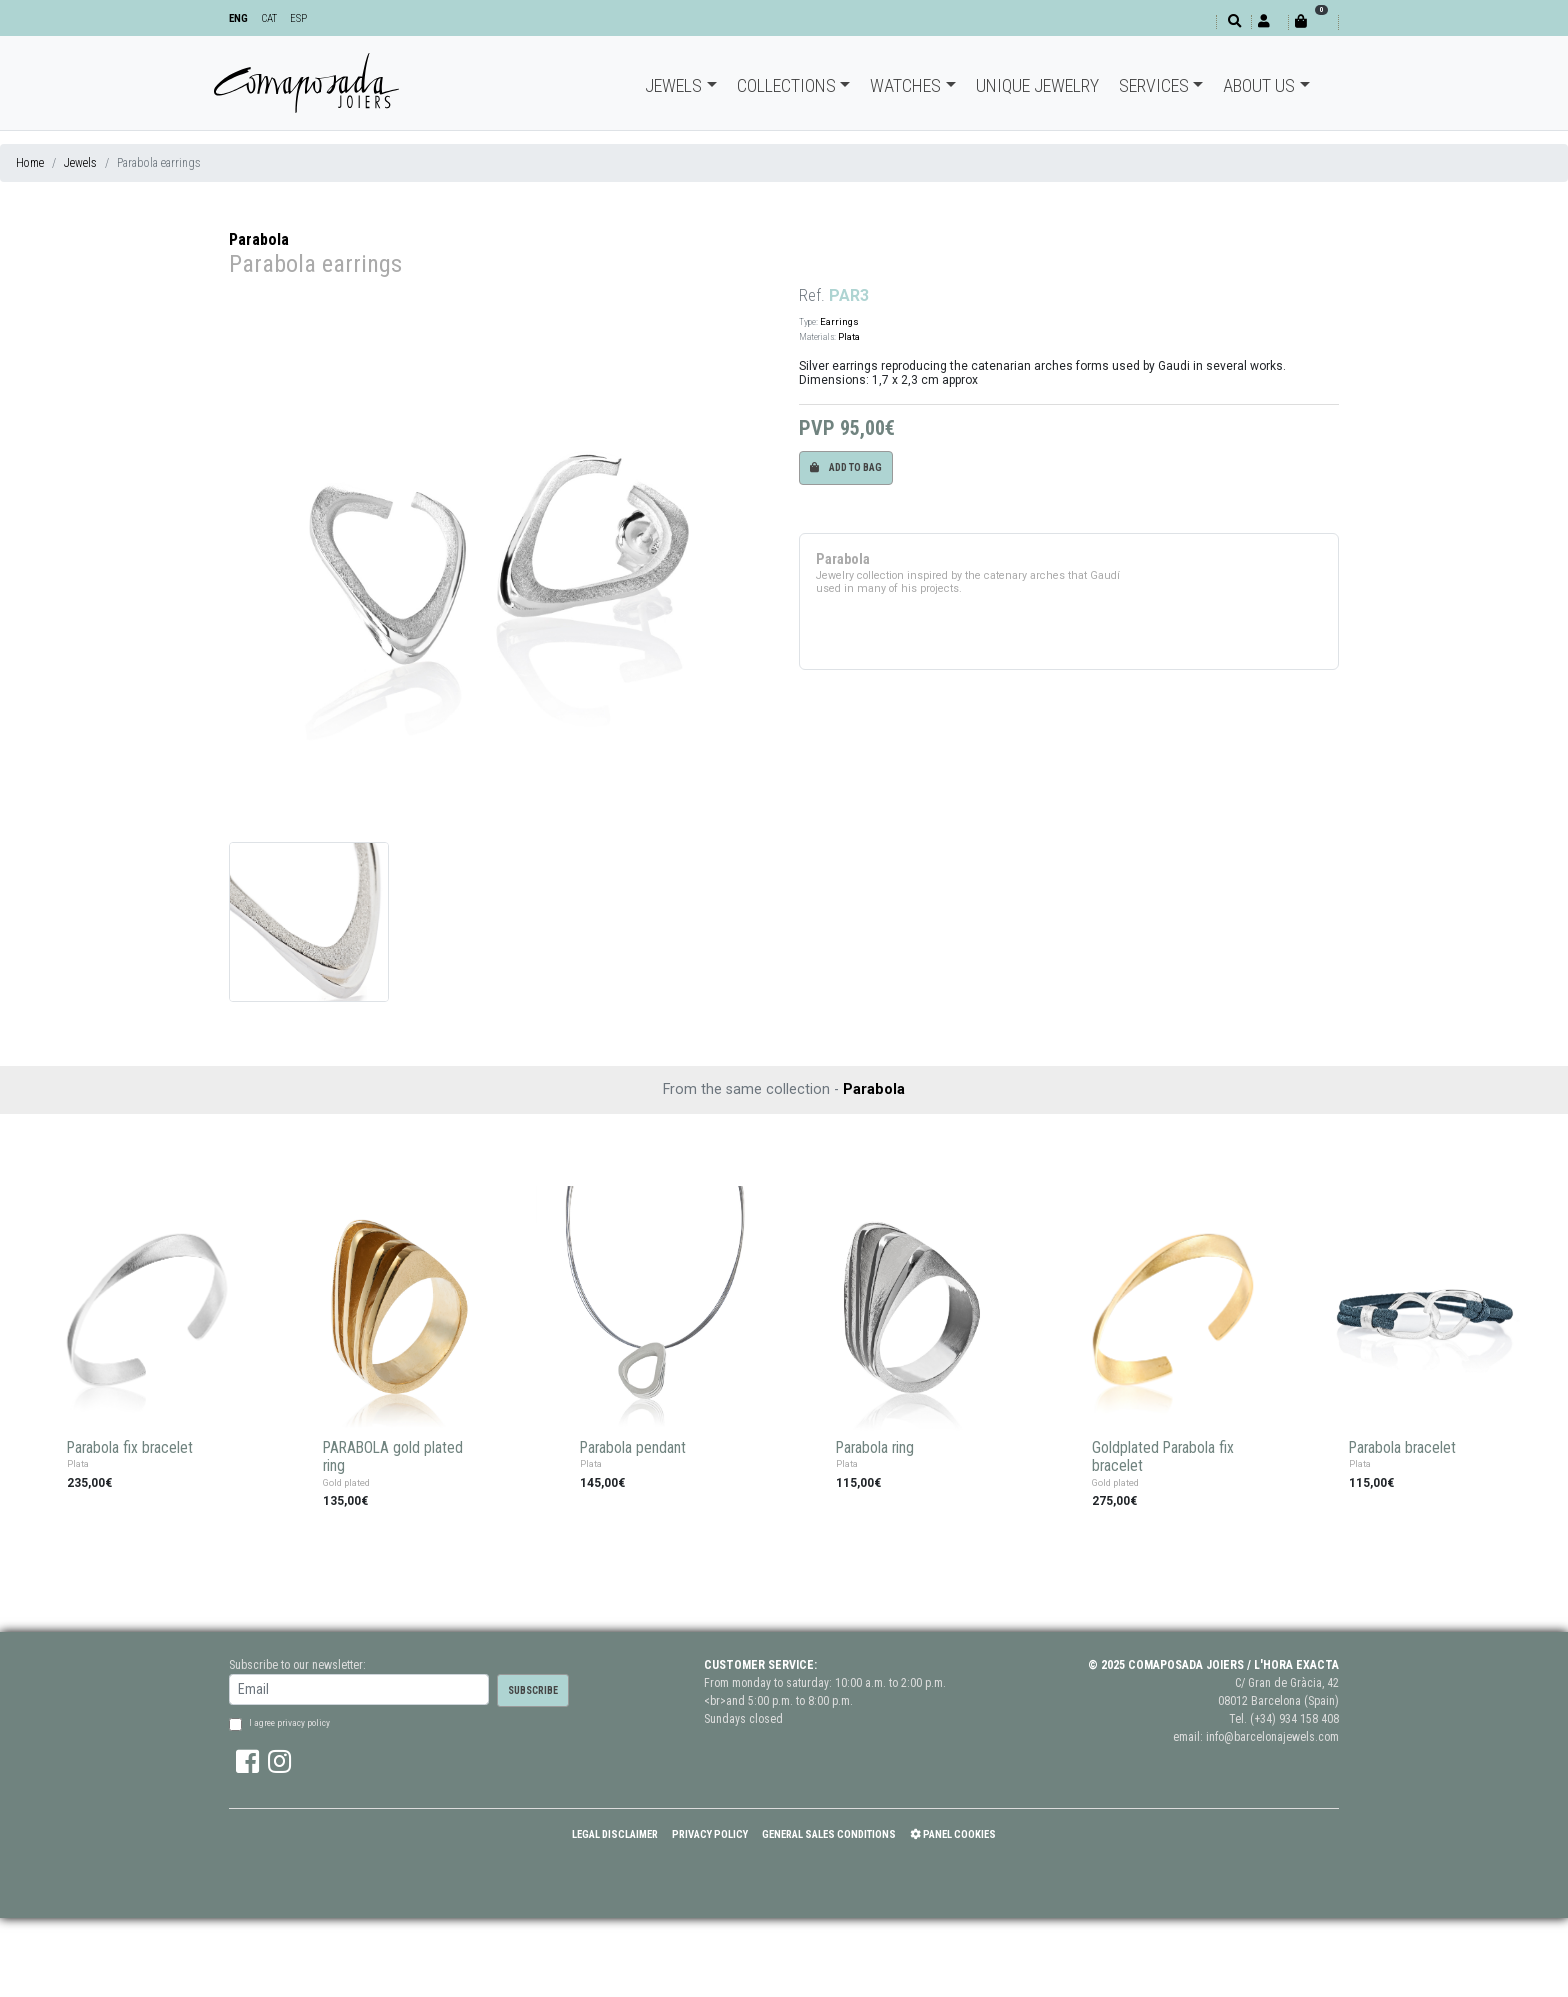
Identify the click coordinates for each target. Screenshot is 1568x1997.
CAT (269, 18)
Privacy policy (710, 1834)
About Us (1259, 85)
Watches (905, 85)
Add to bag (846, 467)
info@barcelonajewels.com (1272, 1737)
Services (1154, 85)
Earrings (839, 321)
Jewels (673, 85)
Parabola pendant (633, 1448)
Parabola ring (875, 1448)
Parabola (259, 239)
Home (30, 163)
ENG (238, 18)
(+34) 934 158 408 (1294, 1719)
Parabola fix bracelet (130, 1448)
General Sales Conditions (829, 1834)
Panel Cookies (953, 1834)
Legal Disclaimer (615, 1834)
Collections (786, 85)
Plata (849, 336)
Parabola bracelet (1402, 1448)
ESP (298, 18)
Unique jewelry (1037, 85)
